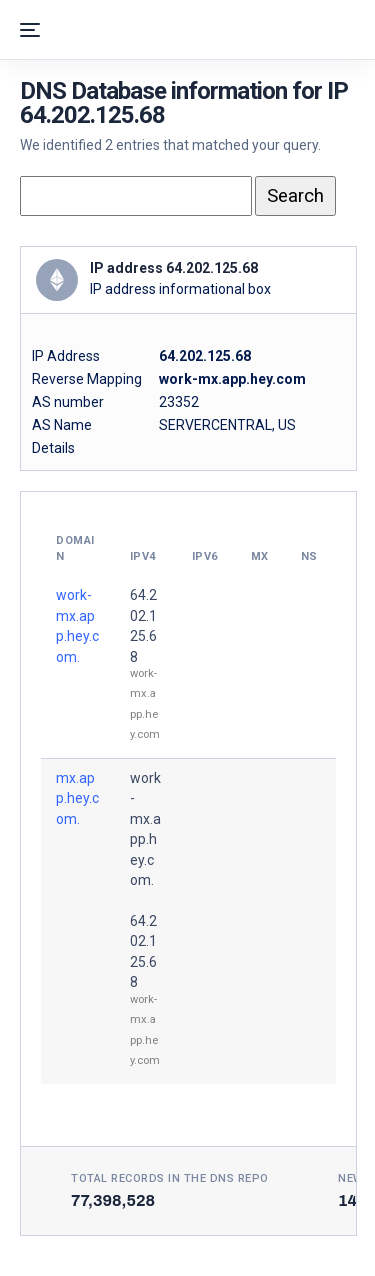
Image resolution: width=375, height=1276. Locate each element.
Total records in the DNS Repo (170, 1178)
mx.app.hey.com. (77, 798)
